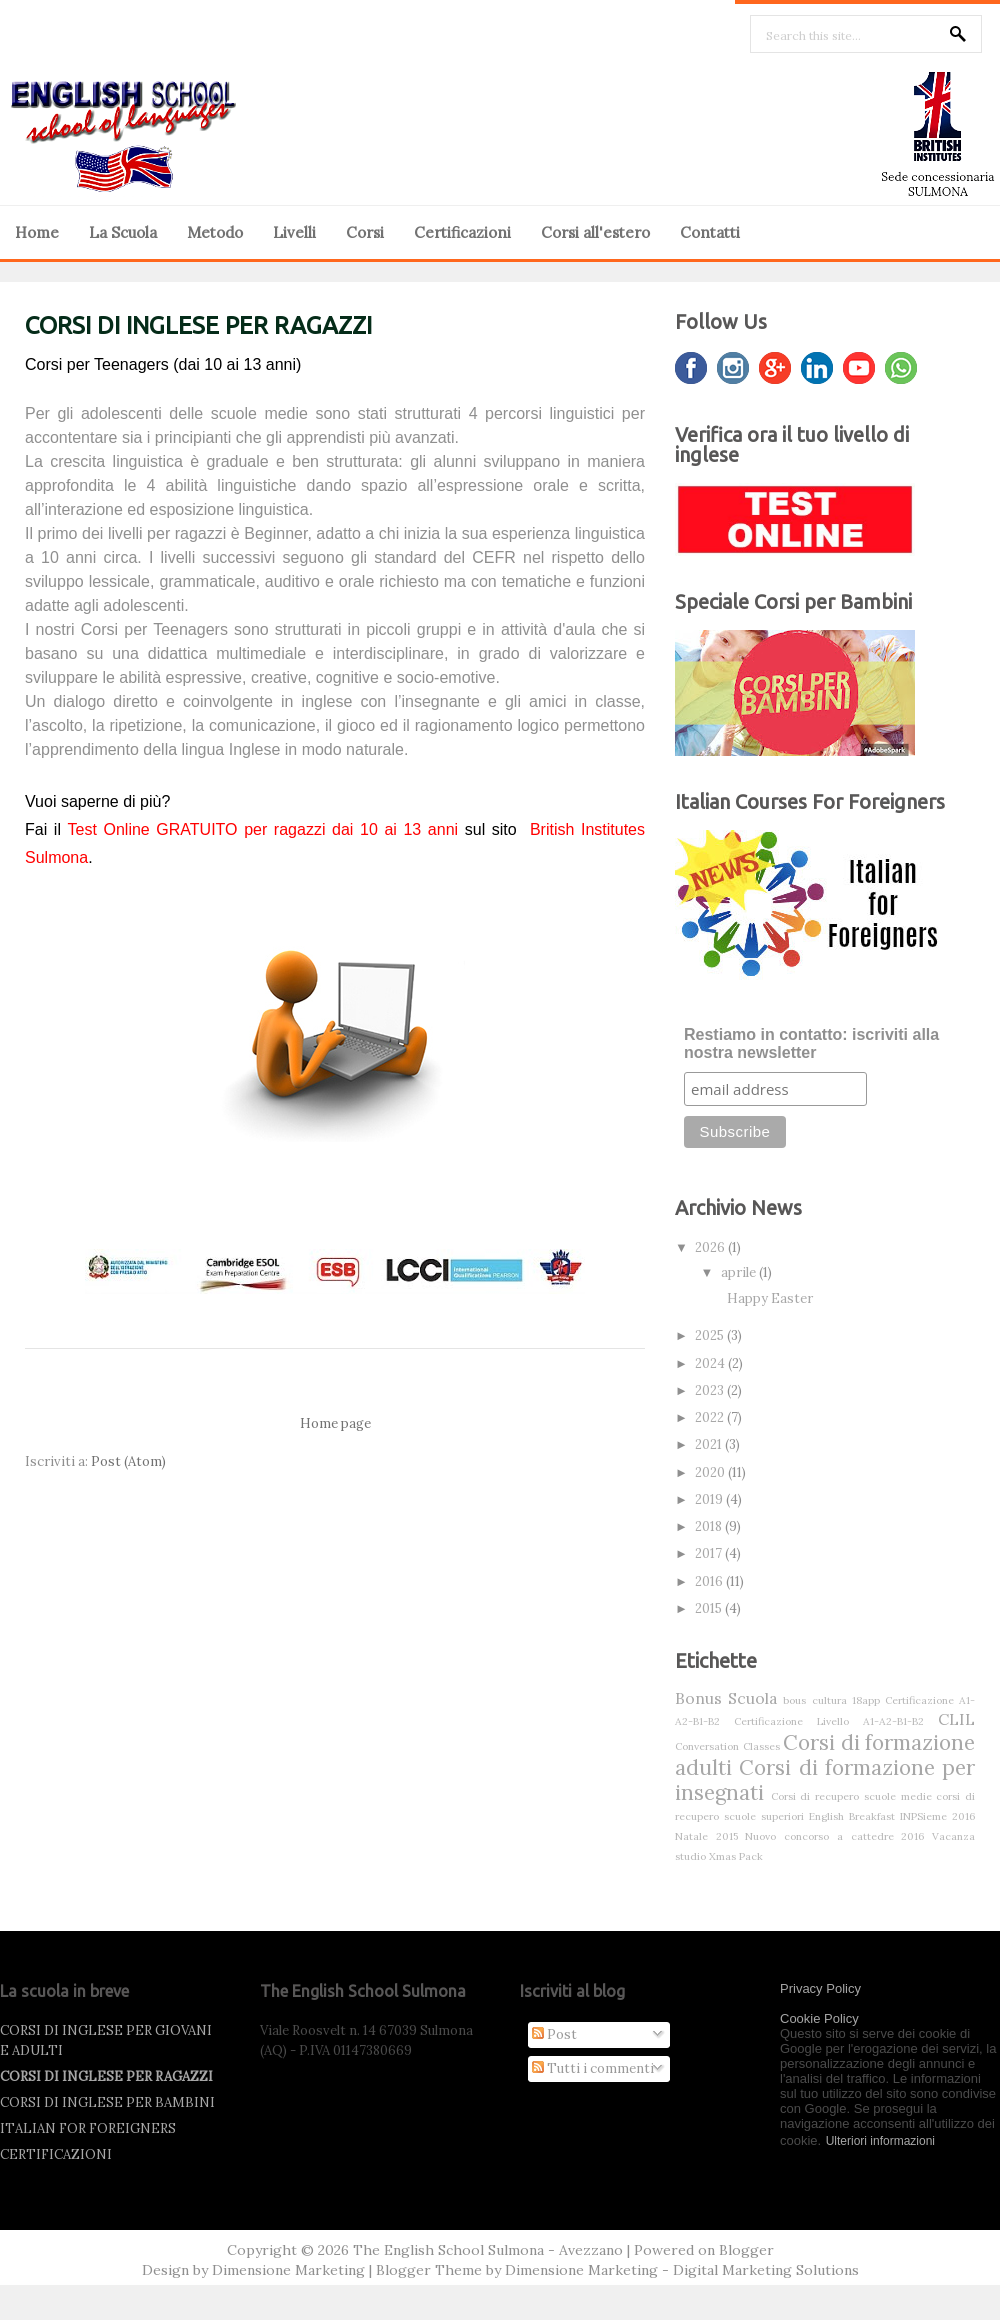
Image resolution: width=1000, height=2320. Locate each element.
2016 (710, 1581)
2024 (711, 1363)
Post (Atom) (128, 1461)
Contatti (710, 232)
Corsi (365, 232)
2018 (710, 1526)
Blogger (746, 2250)
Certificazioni (462, 232)
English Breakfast (852, 1816)
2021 (710, 1444)
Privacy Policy (820, 1988)
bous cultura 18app (831, 1700)
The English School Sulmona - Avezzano (488, 2250)
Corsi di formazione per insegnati (825, 1780)
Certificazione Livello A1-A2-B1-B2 (829, 1721)
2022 (711, 1417)
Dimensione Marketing (288, 2270)
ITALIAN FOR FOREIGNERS (88, 2128)
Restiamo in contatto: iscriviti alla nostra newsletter (811, 1043)
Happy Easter (770, 1298)
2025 (711, 1335)
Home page (335, 1423)
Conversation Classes (727, 1746)
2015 (710, 1608)
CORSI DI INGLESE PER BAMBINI (107, 2102)
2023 (711, 1390)
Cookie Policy (819, 2018)
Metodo (215, 232)
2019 (710, 1499)
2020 (711, 1472)
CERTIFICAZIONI (56, 2154)
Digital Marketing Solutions (766, 2270)
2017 (710, 1553)
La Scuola (123, 232)
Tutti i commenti (593, 2068)
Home (37, 232)
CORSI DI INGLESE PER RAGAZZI (198, 325)
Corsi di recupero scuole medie (851, 1796)
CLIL (956, 1719)
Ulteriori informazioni (880, 2141)
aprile (740, 1272)
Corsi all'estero (595, 232)
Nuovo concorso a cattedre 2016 (834, 1836)
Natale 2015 (706, 1836)
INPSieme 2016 (937, 1816)
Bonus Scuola (726, 1698)
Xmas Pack (736, 1856)
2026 (711, 1247)
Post (554, 2034)
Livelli (294, 232)
